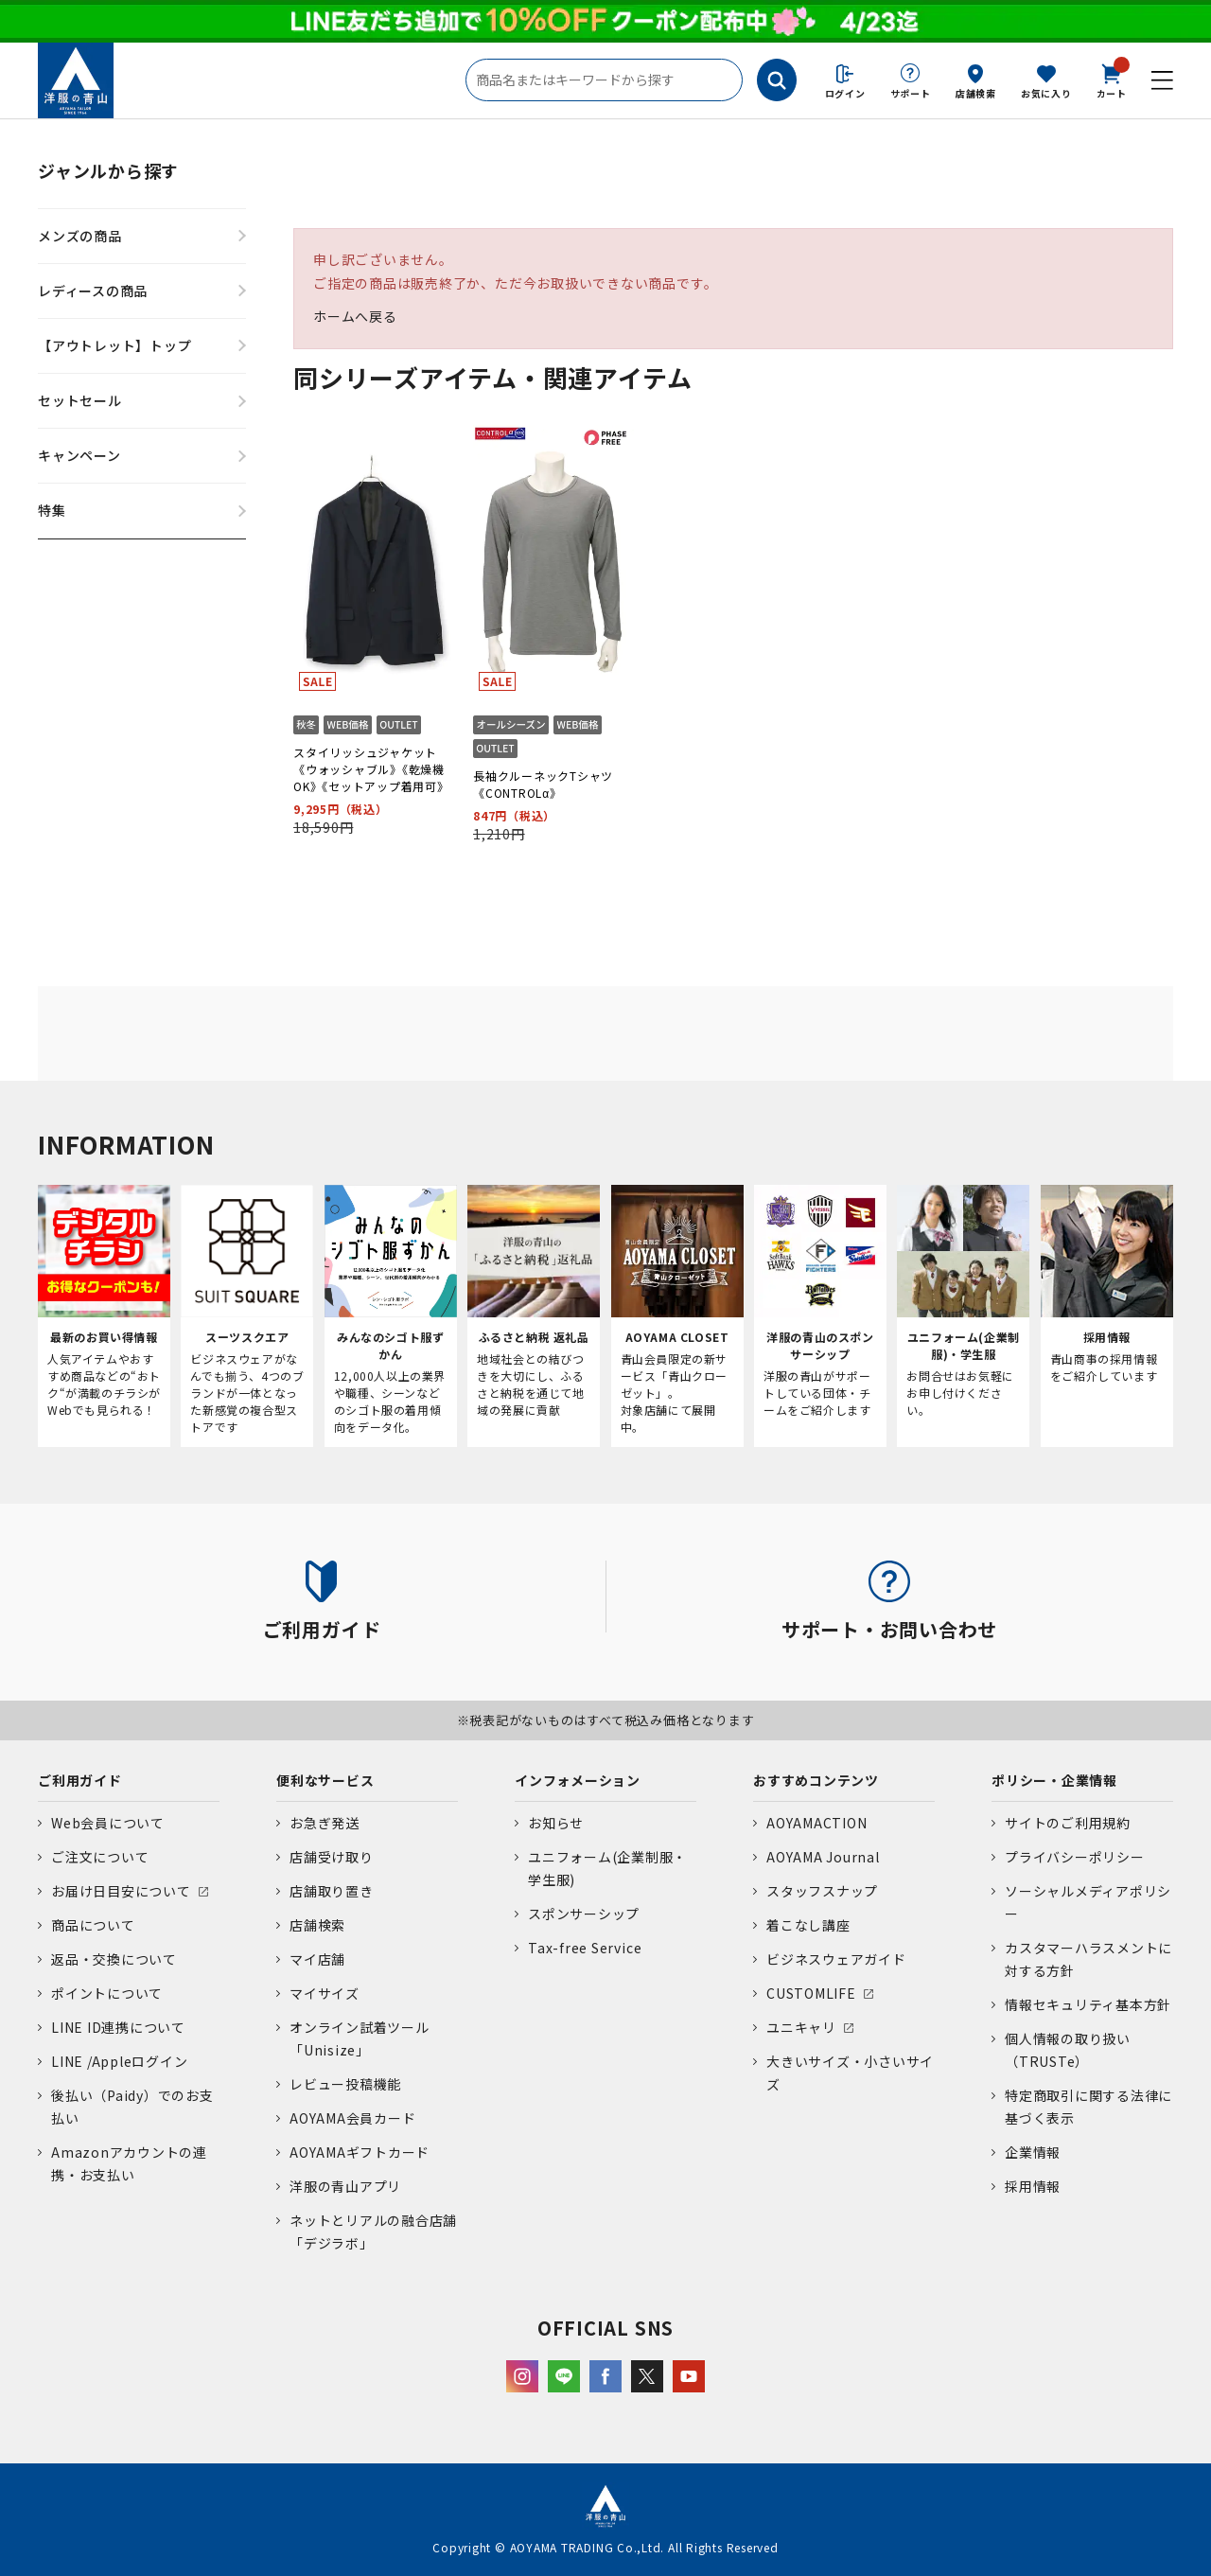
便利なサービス (325, 1780)
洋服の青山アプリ (345, 2186)
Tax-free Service (584, 1947)
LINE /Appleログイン (119, 2061)
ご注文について (100, 1856)
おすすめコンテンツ (816, 1780)
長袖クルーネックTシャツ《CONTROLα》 (543, 784)
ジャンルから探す (108, 170)
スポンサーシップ (584, 1913)
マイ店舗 (317, 1959)
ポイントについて (107, 1993)
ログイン (845, 93)
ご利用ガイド (80, 1780)
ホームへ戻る (355, 316)
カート (1112, 79)
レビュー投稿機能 (345, 2083)
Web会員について (108, 1822)
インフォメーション (578, 1780)
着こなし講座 (808, 1924)
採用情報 (1033, 2186)
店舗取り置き (332, 1890)
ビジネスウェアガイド (836, 1959)
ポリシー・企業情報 (1054, 1780)
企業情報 (1033, 2152)
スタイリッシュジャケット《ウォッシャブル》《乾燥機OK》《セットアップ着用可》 (371, 769)
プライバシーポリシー (1075, 1856)
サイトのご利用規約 (1068, 1822)
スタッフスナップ (822, 1890)
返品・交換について (114, 1959)
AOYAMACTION (816, 1822)
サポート (910, 93)
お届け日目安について (121, 1890)
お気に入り (1046, 93)
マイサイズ (325, 1993)
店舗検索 (976, 93)
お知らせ (556, 1822)
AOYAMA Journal (823, 1856)
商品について (93, 1924)
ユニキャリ (801, 2027)
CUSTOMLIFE (811, 1993)
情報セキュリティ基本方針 (1088, 2004)
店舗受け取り (332, 1856)
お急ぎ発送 (325, 1822)
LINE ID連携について (118, 2027)
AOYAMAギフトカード (360, 2152)
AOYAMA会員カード (352, 2117)
